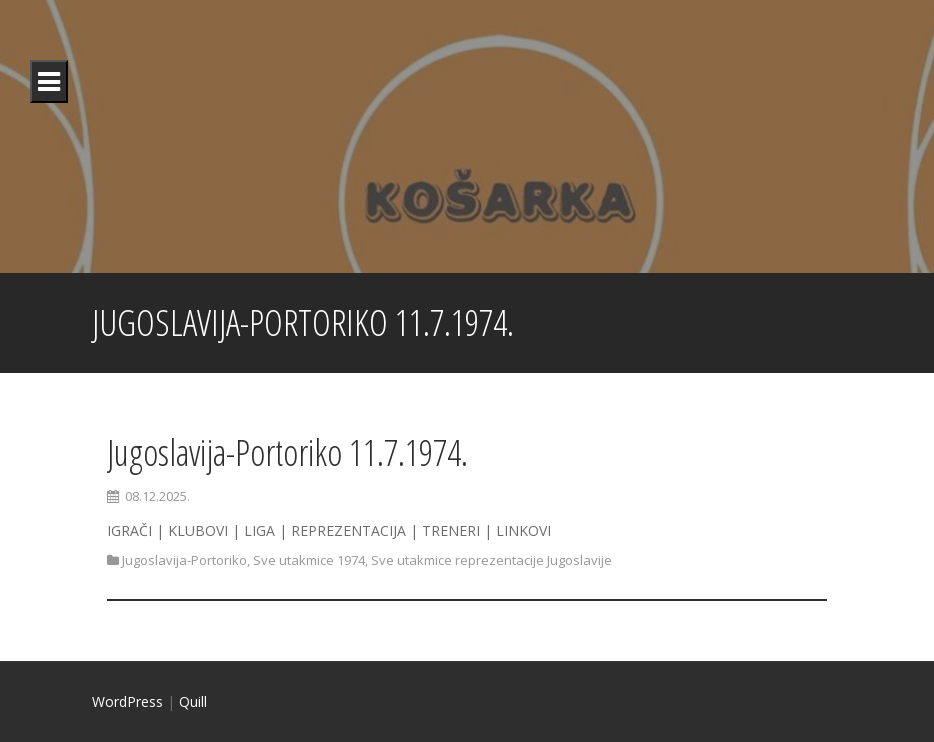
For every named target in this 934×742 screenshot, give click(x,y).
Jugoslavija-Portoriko (184, 560)
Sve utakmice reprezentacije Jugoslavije (491, 560)
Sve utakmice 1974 (309, 560)
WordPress (127, 701)
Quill (193, 701)
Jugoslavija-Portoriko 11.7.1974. (287, 452)
